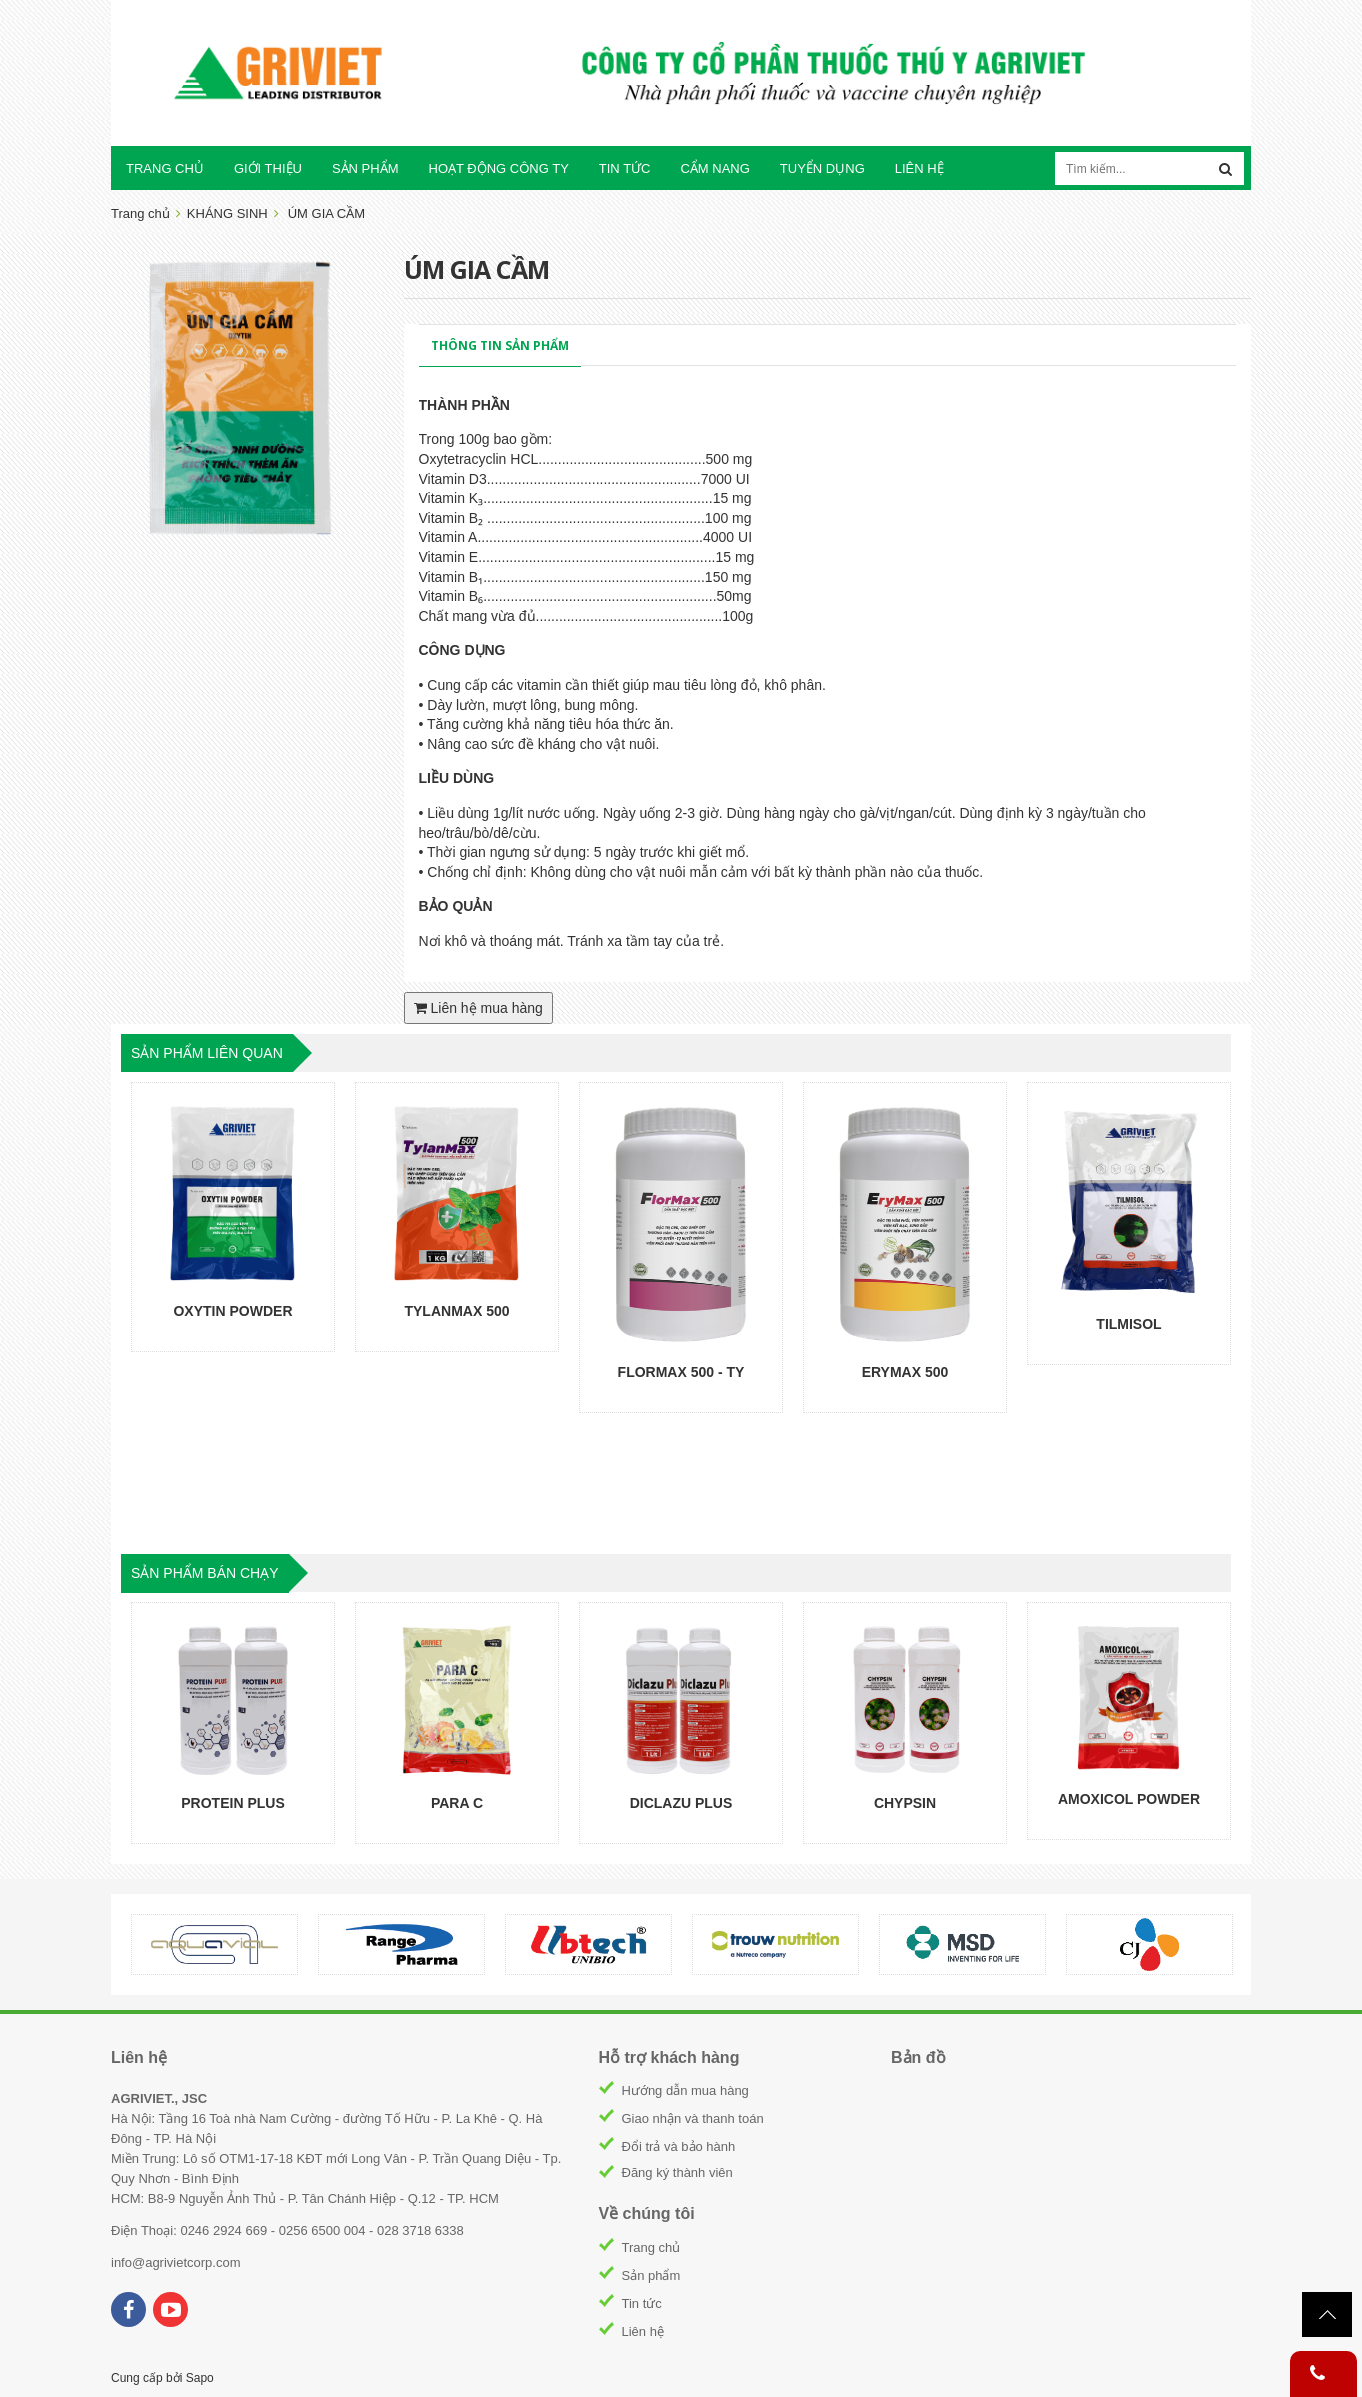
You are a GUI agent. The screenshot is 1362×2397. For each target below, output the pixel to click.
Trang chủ (651, 2247)
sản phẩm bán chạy (205, 1573)
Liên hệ (643, 2331)
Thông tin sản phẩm (500, 345)
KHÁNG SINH (227, 213)
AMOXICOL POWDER (1129, 1799)
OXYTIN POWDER (232, 1311)
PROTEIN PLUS (232, 1803)
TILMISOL (1128, 1324)
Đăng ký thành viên (677, 2172)
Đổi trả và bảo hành (679, 2146)
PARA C (457, 1803)
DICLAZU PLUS (681, 1803)
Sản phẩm (651, 2275)
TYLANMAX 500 (456, 1311)
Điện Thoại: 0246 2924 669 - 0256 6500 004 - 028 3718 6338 (287, 2230)
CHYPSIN (905, 1803)
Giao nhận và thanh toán (693, 2118)
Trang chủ (140, 213)
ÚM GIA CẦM (326, 213)
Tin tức (642, 2303)
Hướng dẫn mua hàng (685, 2090)
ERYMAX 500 (905, 1372)
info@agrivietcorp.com (176, 2262)
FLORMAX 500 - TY (681, 1372)
